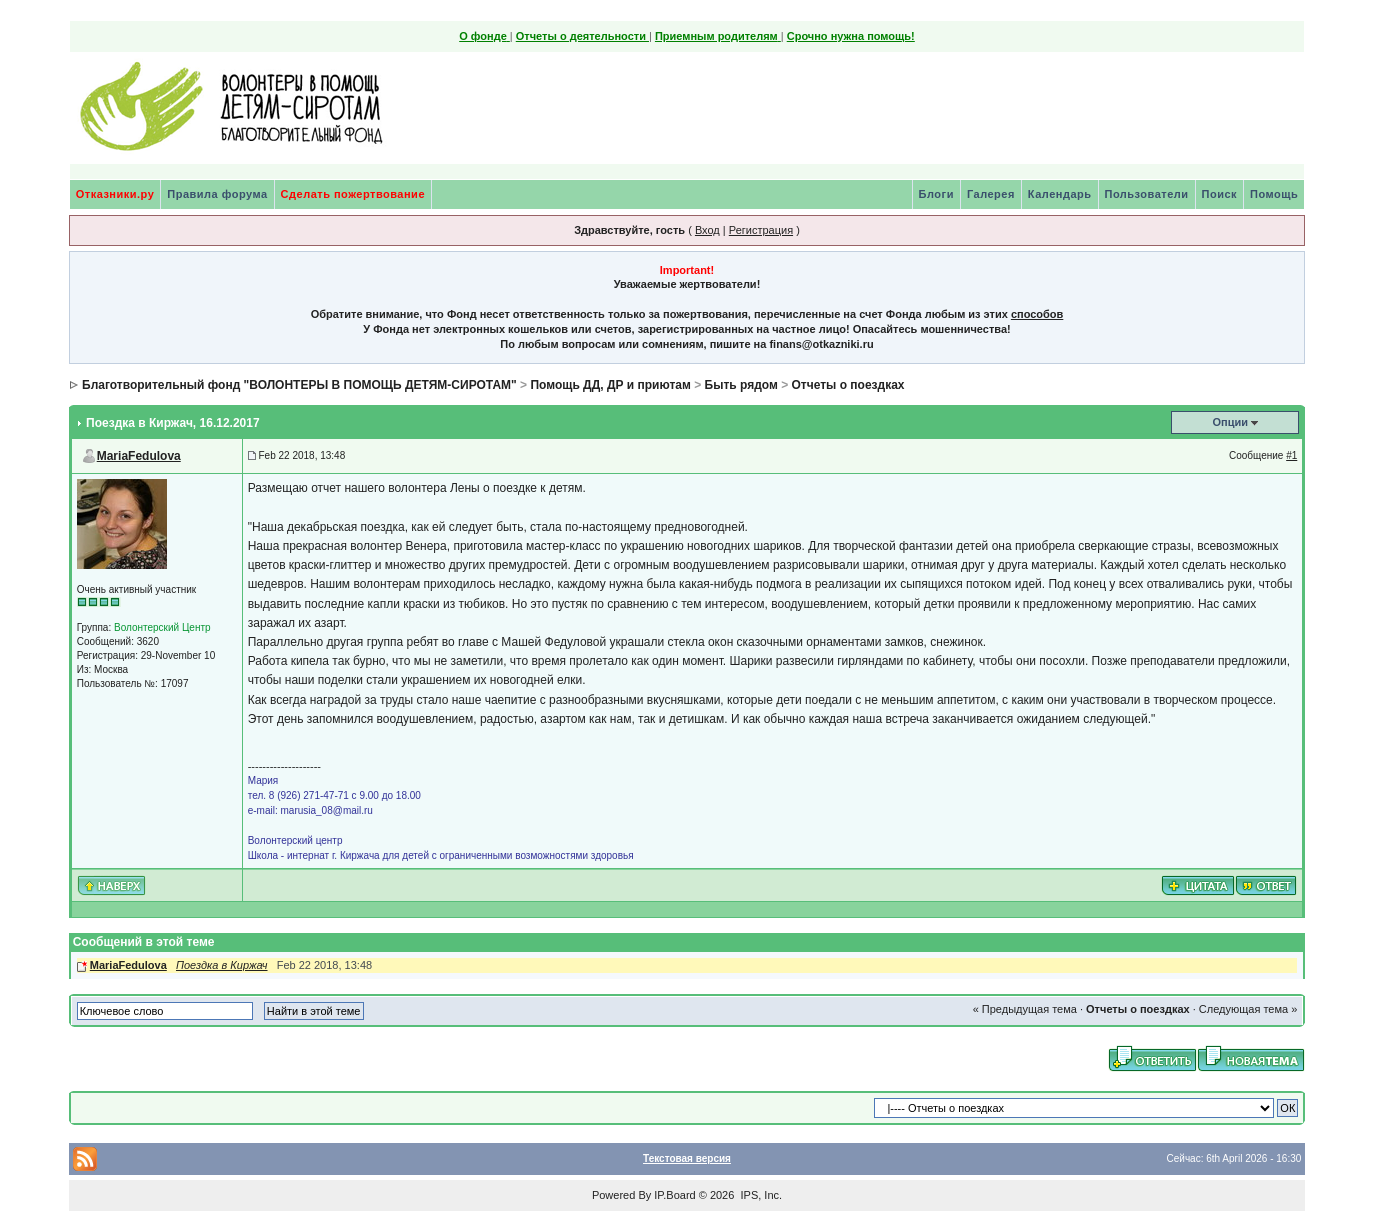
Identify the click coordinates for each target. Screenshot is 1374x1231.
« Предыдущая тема (1025, 1009)
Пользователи (1147, 194)
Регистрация (761, 230)
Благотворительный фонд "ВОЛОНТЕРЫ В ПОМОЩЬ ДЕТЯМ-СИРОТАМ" (299, 385)
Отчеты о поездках (848, 385)
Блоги (936, 194)
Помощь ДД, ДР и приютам (610, 385)
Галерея (991, 194)
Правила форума (217, 194)
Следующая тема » (1248, 1009)
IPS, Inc (759, 1195)
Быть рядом (741, 385)
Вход (707, 230)
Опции (1231, 422)
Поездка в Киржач (222, 965)
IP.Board (674, 1195)
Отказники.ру (115, 194)
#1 (1291, 455)
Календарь (1060, 194)
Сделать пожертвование (353, 194)
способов (1037, 314)
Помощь (1274, 194)
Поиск (1220, 194)
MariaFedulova (139, 456)
